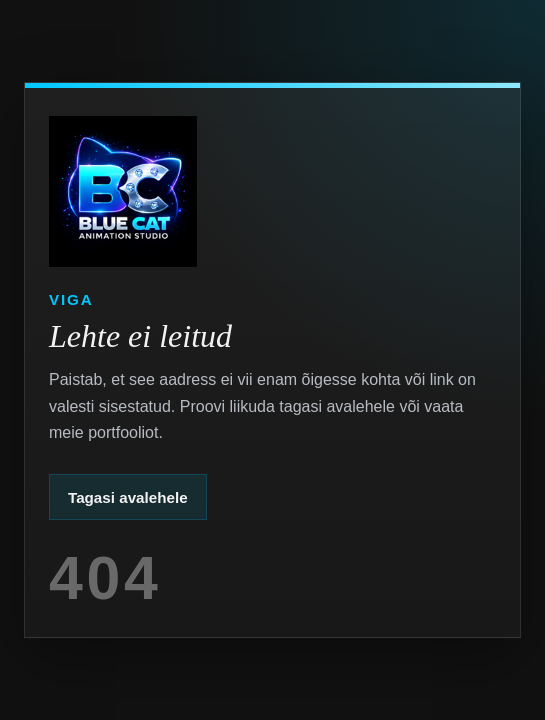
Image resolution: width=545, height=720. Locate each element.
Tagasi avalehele (128, 497)
